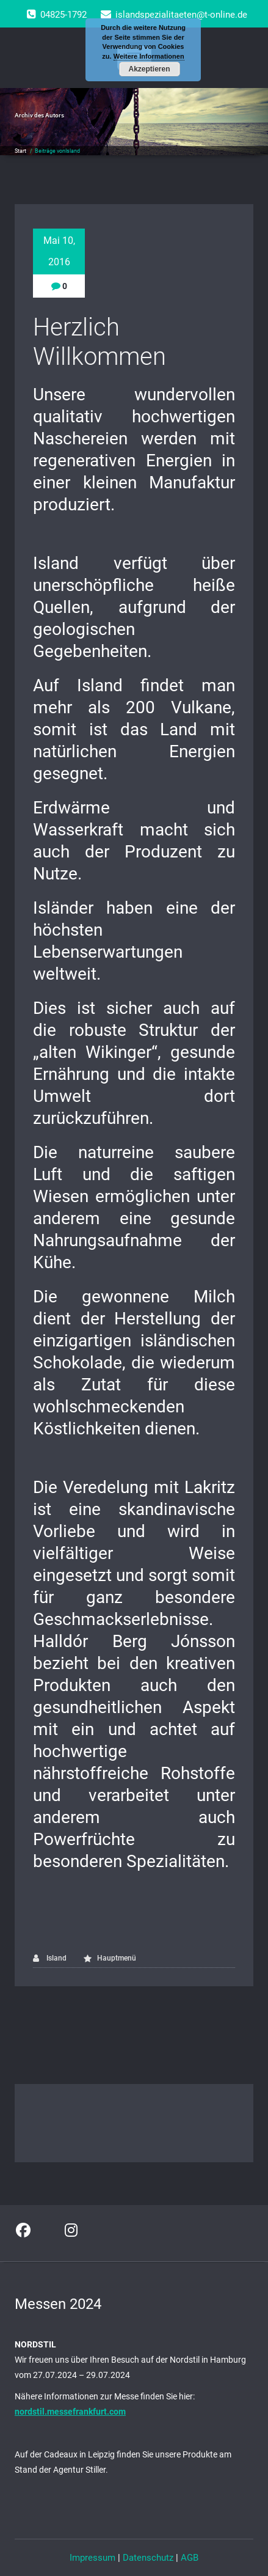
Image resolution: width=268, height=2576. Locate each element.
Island (50, 1958)
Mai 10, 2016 (59, 251)
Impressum (92, 2557)
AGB (189, 2557)
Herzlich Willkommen (99, 342)
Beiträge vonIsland (57, 151)
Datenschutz (148, 2557)
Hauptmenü (116, 1958)
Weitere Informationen (149, 56)
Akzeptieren (149, 69)
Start (20, 151)
